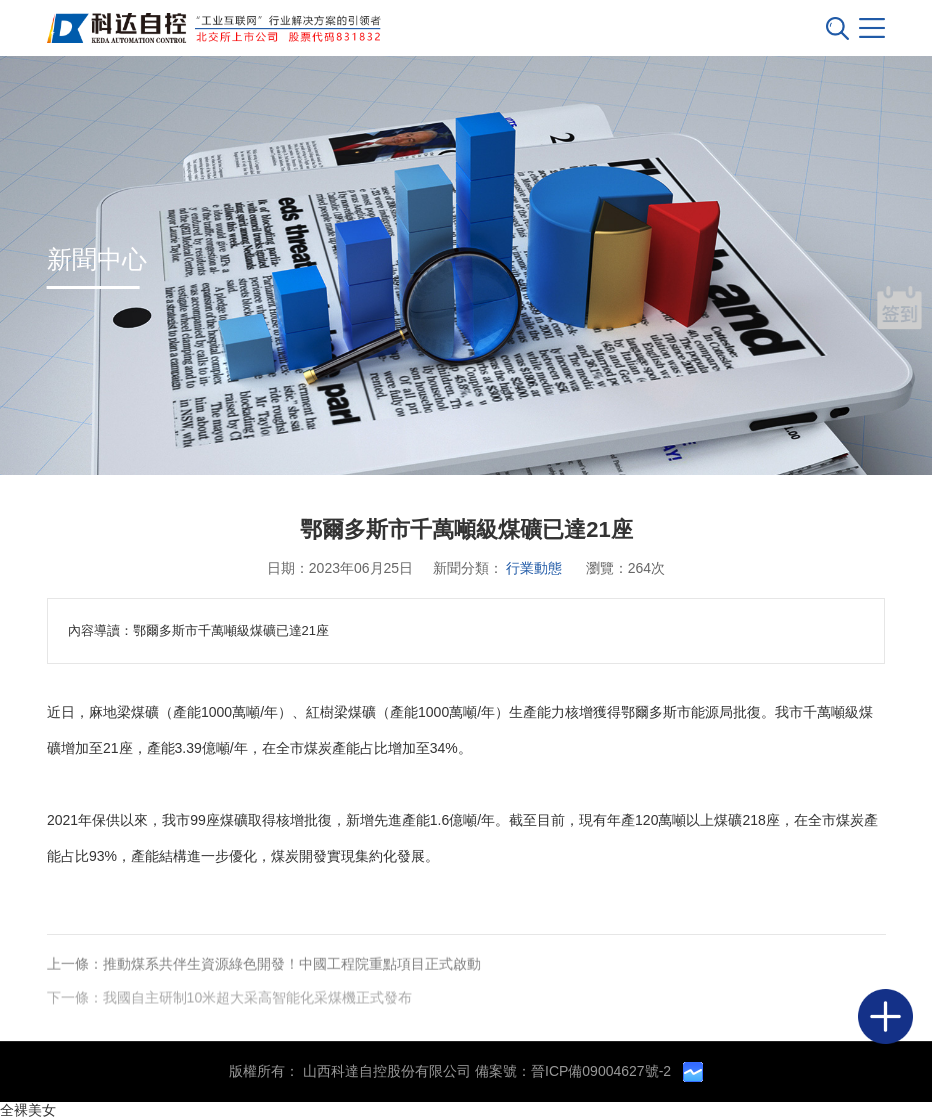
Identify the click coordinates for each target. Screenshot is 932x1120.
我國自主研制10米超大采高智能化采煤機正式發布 (258, 998)
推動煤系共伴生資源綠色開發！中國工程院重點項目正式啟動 (292, 964)
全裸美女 (28, 1110)
